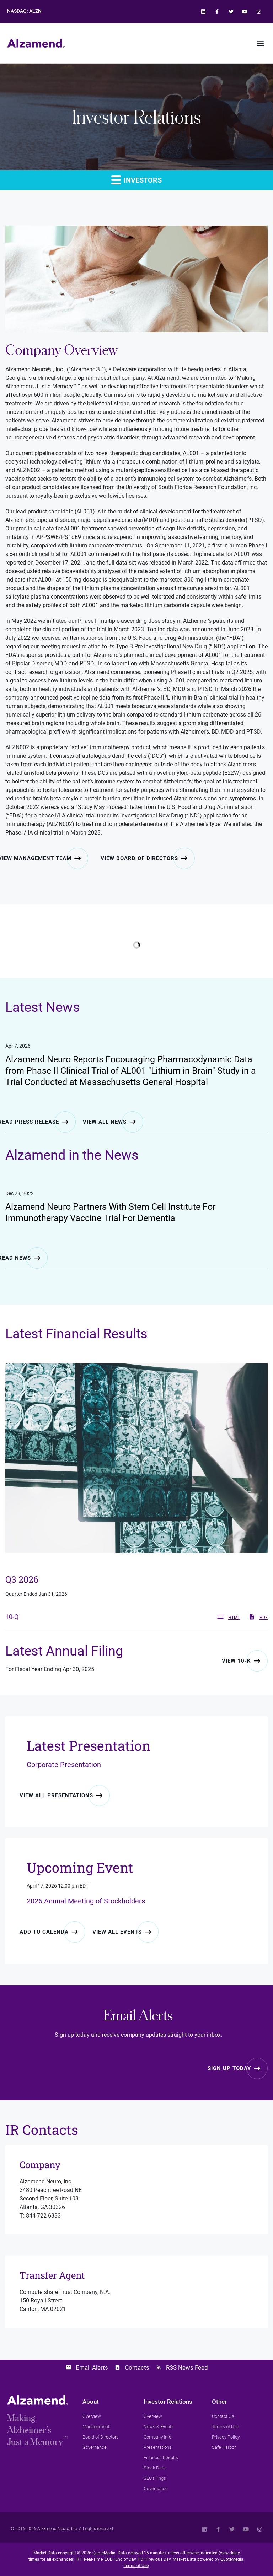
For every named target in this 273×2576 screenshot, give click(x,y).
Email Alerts (92, 2367)
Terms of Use (136, 2565)
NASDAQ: (24, 11)
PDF (258, 1617)
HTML (228, 1617)
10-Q (11, 1616)
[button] (260, 43)
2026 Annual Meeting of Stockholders (86, 1901)
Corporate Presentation (64, 1764)
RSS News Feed (187, 2367)
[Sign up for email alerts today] (234, 2068)
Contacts (137, 2367)
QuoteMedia (104, 2552)
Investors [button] (136, 179)
